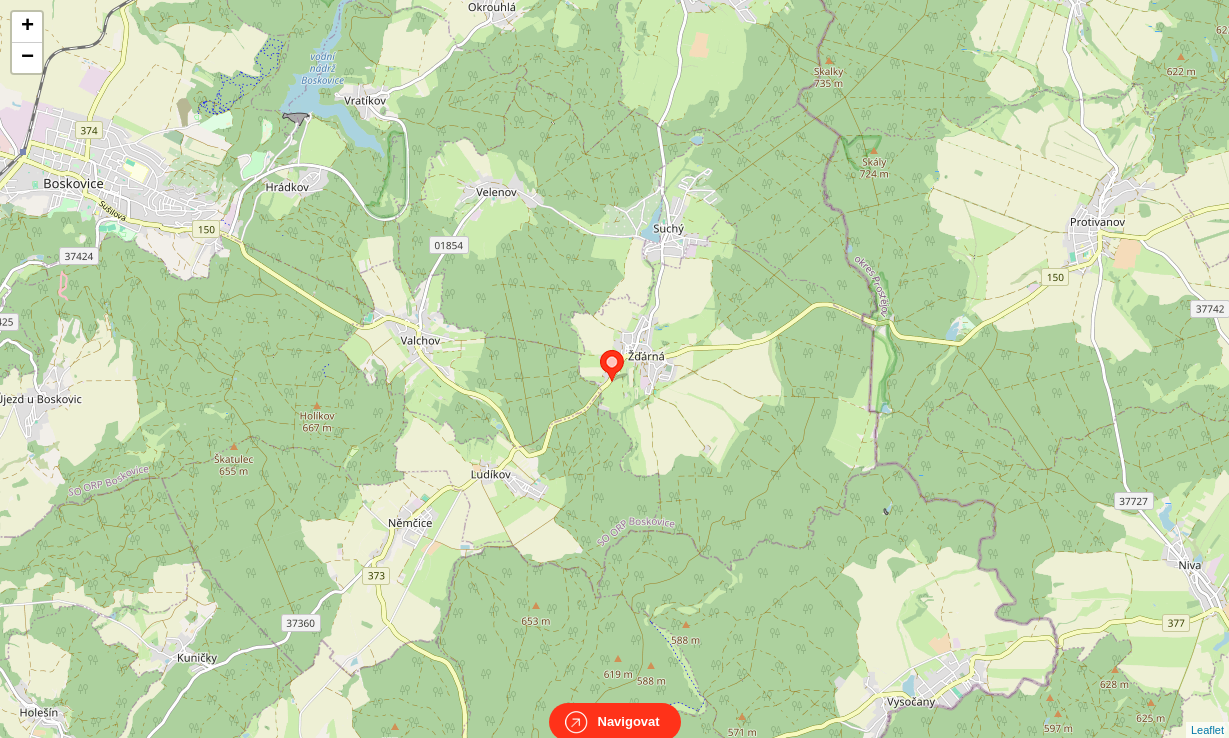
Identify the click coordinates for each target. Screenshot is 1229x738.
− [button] (27, 58)
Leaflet (1207, 712)
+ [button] (27, 27)
